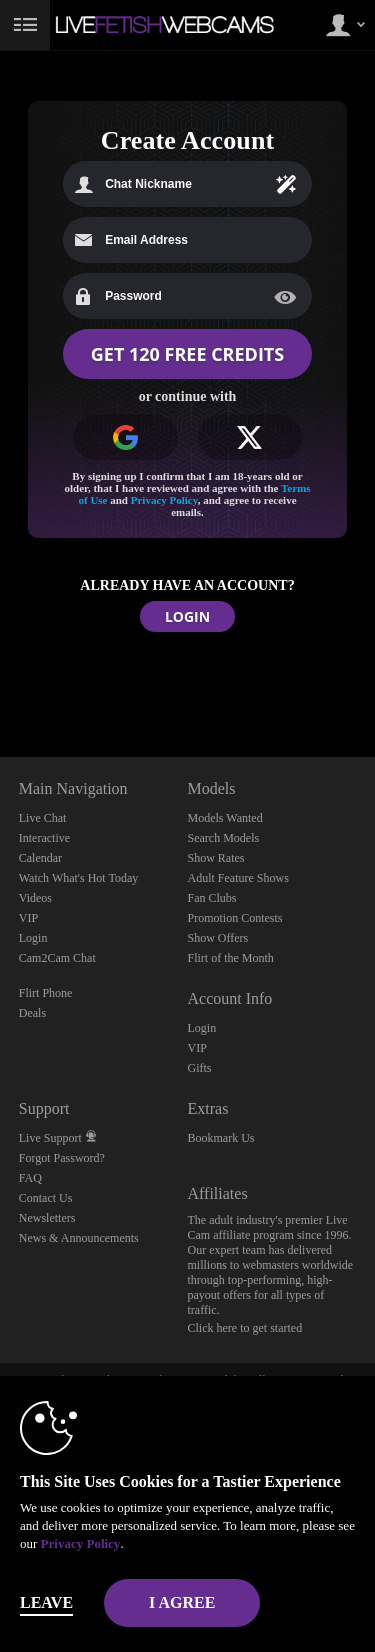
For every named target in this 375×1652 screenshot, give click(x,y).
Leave (46, 1602)
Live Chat (43, 818)
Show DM (0, 682)
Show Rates (216, 858)
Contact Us (46, 1198)
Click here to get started (245, 1328)
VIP (28, 918)
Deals (32, 1013)
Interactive (44, 838)
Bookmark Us (221, 1138)
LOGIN (187, 616)
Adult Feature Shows (238, 878)
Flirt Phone (46, 993)
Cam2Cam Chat (57, 958)
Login (33, 938)
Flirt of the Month (231, 958)
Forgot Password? (62, 1158)
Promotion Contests (235, 918)
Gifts (200, 1068)
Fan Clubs (212, 898)
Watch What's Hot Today (79, 878)
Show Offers (218, 938)
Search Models (224, 838)
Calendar (40, 858)
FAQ (30, 1178)
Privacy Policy (164, 500)
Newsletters (47, 1218)
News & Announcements (79, 1238)
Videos (35, 898)
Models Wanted (225, 818)
